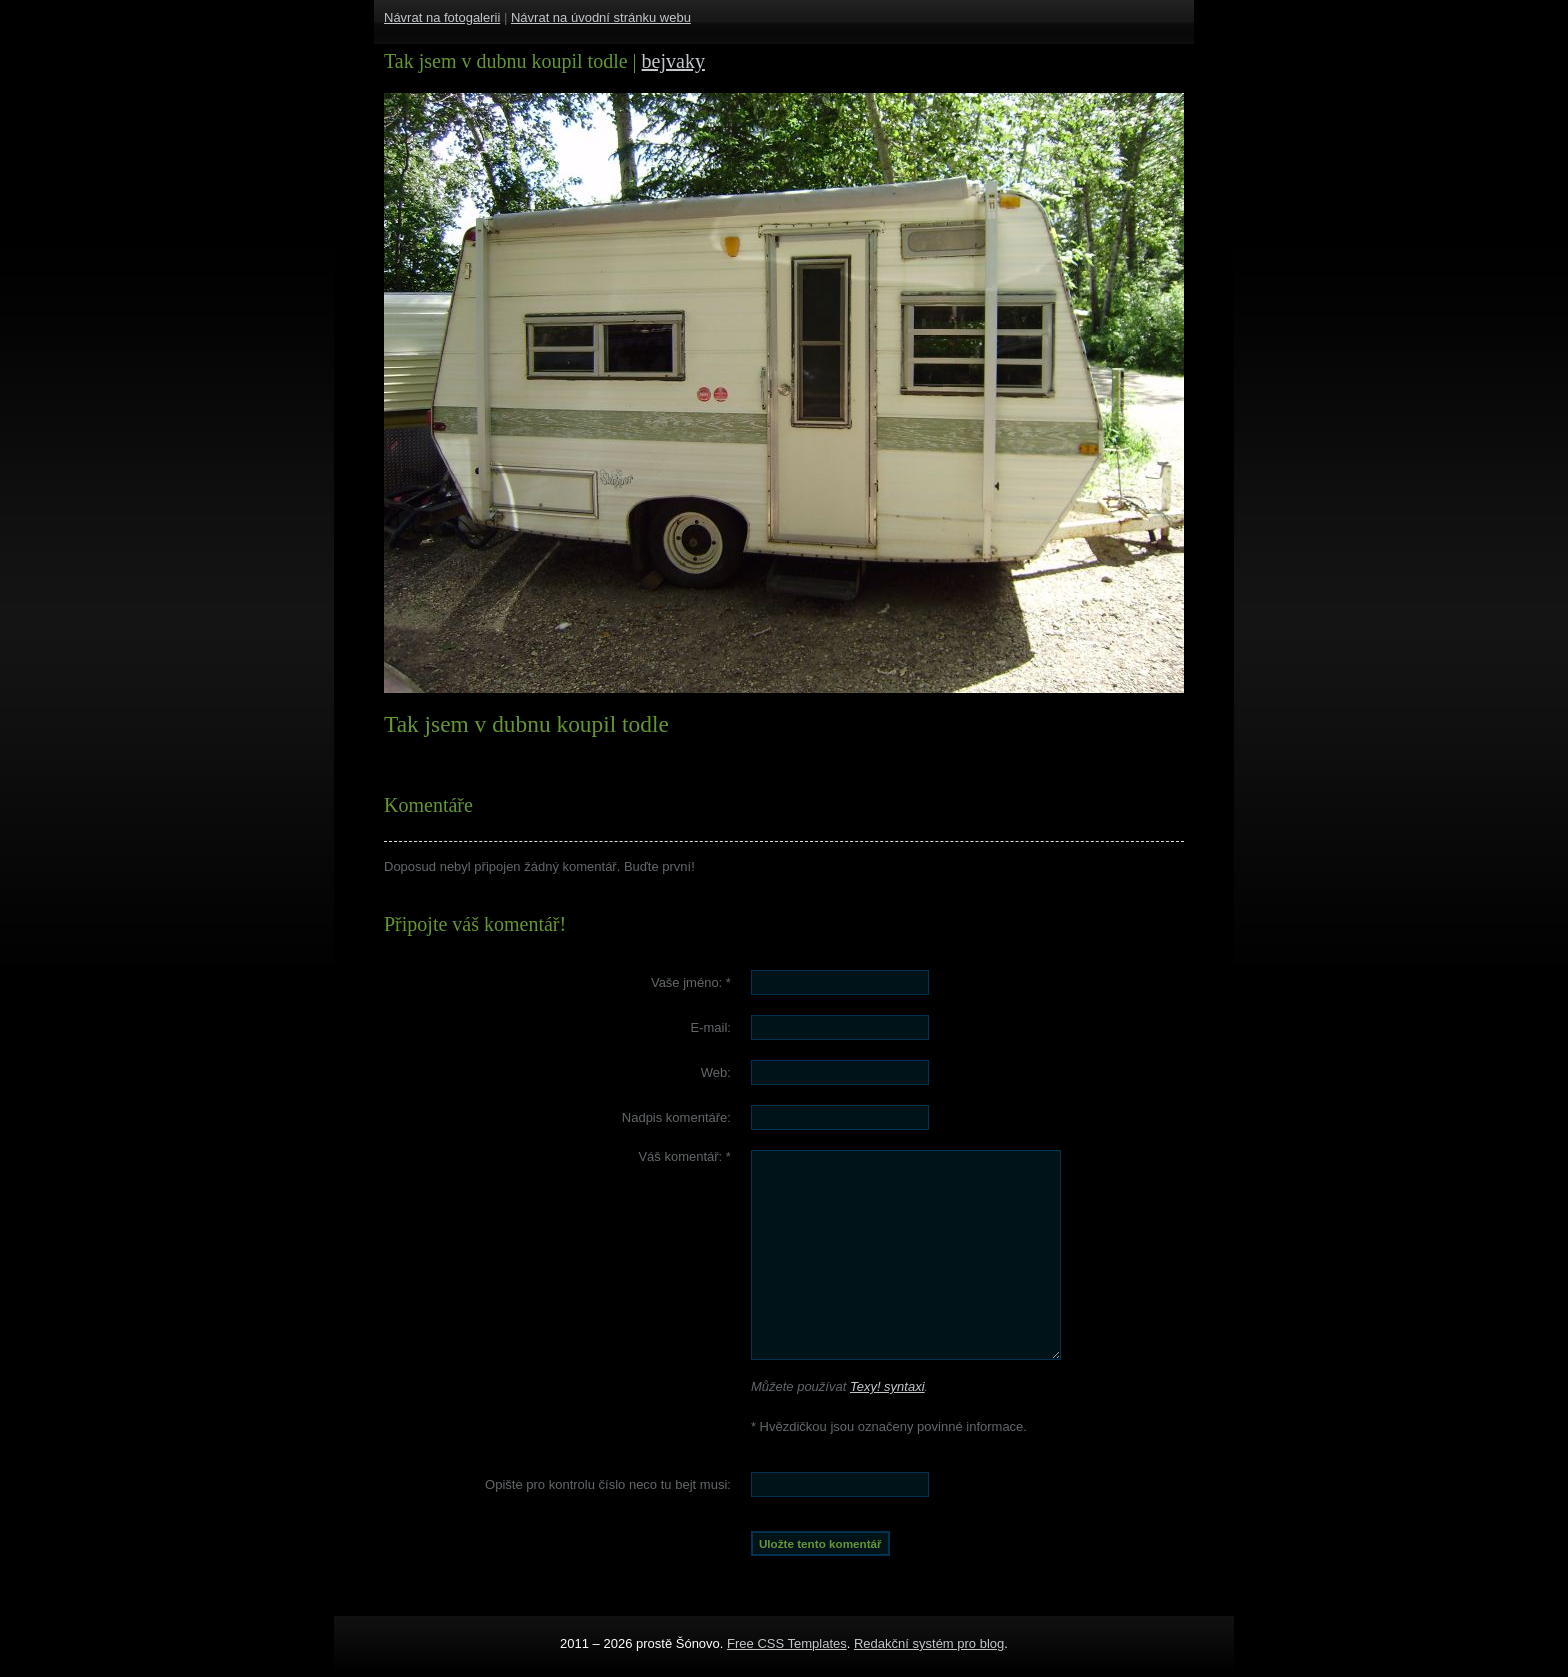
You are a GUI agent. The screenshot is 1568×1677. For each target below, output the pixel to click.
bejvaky (673, 61)
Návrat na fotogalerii (442, 17)
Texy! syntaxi (887, 1386)
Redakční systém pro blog (929, 1643)
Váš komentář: (684, 1156)
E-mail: (710, 1027)
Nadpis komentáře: (676, 1117)
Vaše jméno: (691, 982)
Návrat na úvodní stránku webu (601, 17)
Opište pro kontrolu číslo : (608, 1484)
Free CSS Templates (787, 1643)
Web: (716, 1072)
